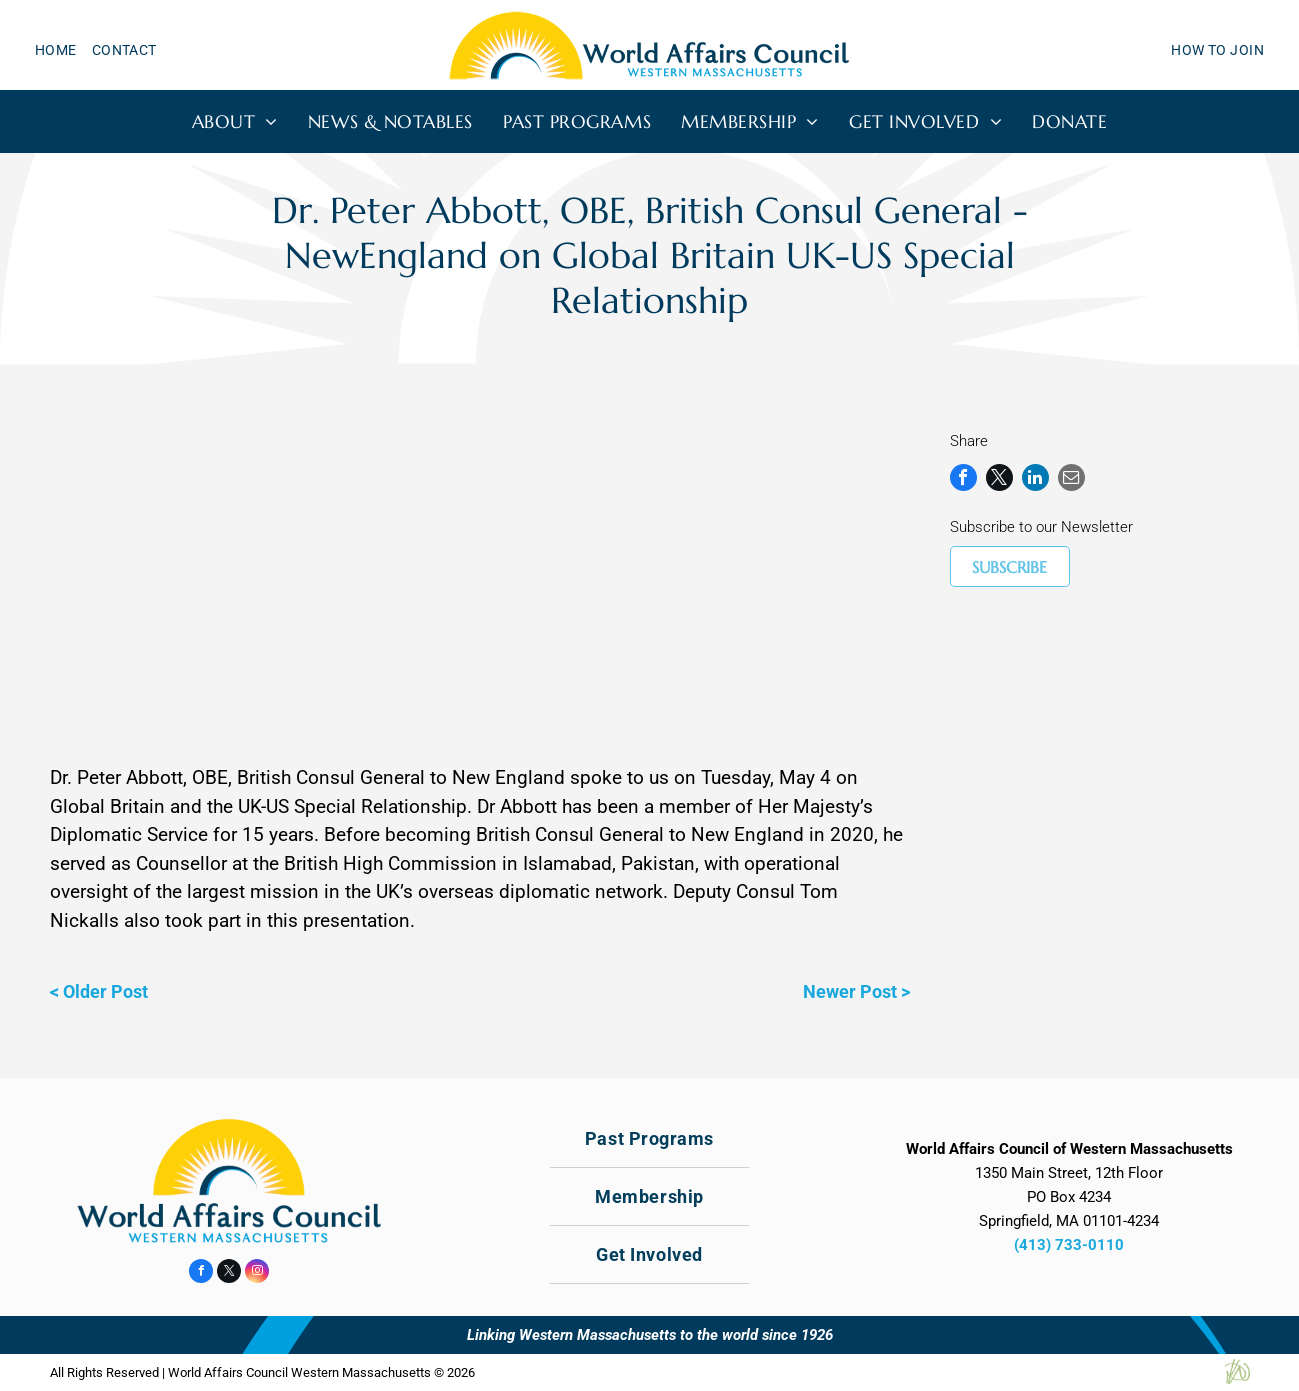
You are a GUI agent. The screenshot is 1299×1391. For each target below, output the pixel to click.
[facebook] (201, 1273)
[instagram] (257, 1273)
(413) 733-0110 (1069, 1245)
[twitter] (229, 1273)
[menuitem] (63, 50)
